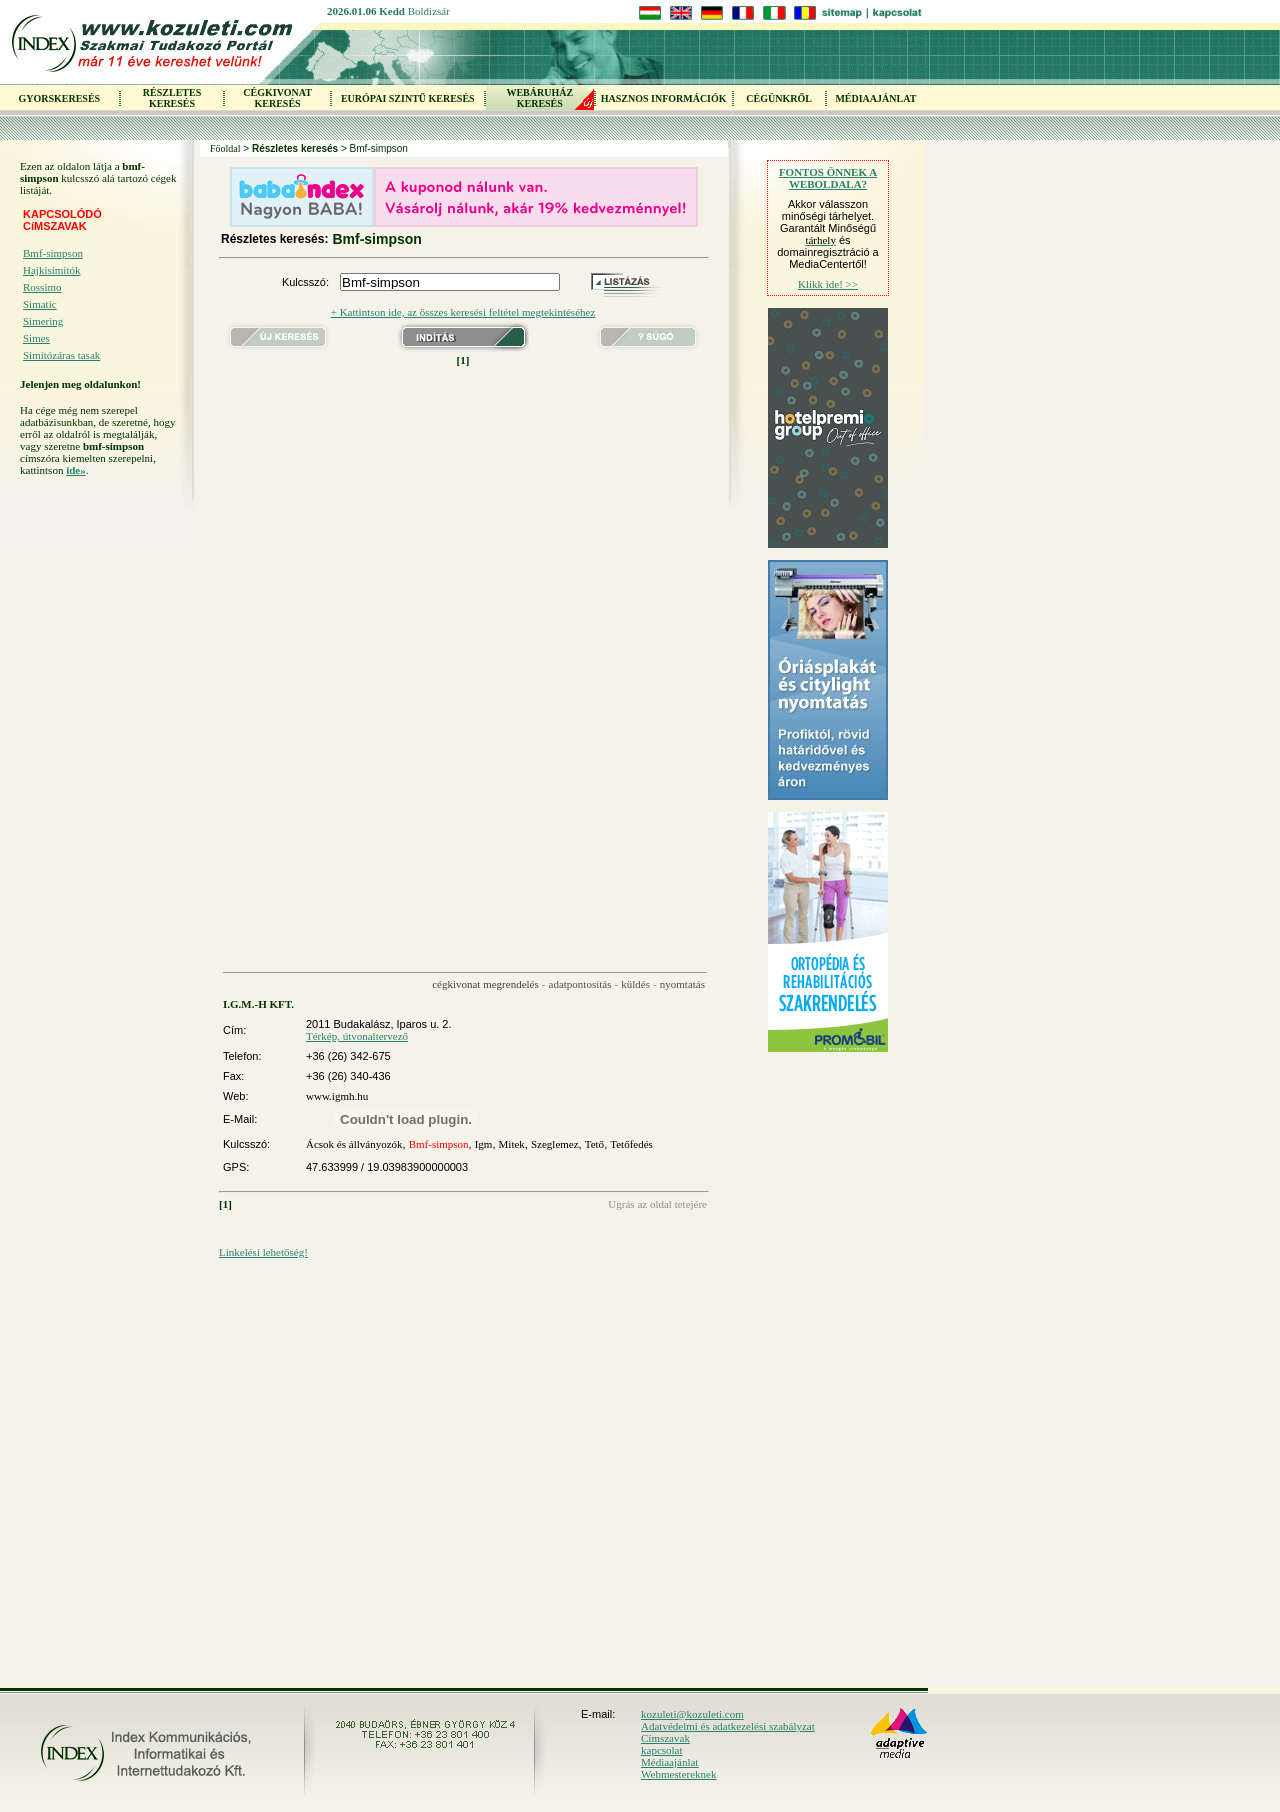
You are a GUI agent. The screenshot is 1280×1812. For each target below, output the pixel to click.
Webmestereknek (678, 1774)
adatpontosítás (580, 984)
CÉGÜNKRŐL (779, 98)
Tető (594, 1144)
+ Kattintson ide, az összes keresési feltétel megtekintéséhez (463, 312)
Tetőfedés (631, 1144)
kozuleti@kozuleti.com (692, 1714)
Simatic (40, 304)
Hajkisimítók (51, 270)
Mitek (512, 1144)
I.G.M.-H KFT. (258, 1004)
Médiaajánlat (669, 1762)
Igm (484, 1144)
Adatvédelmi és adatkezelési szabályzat (728, 1726)
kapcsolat (662, 1750)
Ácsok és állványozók (354, 1144)
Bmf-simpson (53, 253)
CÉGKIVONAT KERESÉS (277, 98)
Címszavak (665, 1738)
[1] (463, 360)
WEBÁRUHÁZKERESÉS (539, 98)
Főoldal (225, 148)
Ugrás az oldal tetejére (657, 1204)
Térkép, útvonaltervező (357, 1036)
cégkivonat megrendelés (485, 984)
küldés (635, 984)
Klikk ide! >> (828, 284)
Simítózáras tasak (61, 355)
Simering (43, 321)
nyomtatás (682, 984)
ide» (76, 470)
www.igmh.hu (337, 1096)
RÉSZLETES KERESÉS (172, 98)
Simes (36, 338)
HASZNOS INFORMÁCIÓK (664, 98)
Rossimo (42, 287)
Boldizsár (429, 11)
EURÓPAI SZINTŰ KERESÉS (408, 98)
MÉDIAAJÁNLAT (875, 98)
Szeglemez (555, 1144)
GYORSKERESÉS (59, 98)
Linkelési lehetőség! (263, 1252)
